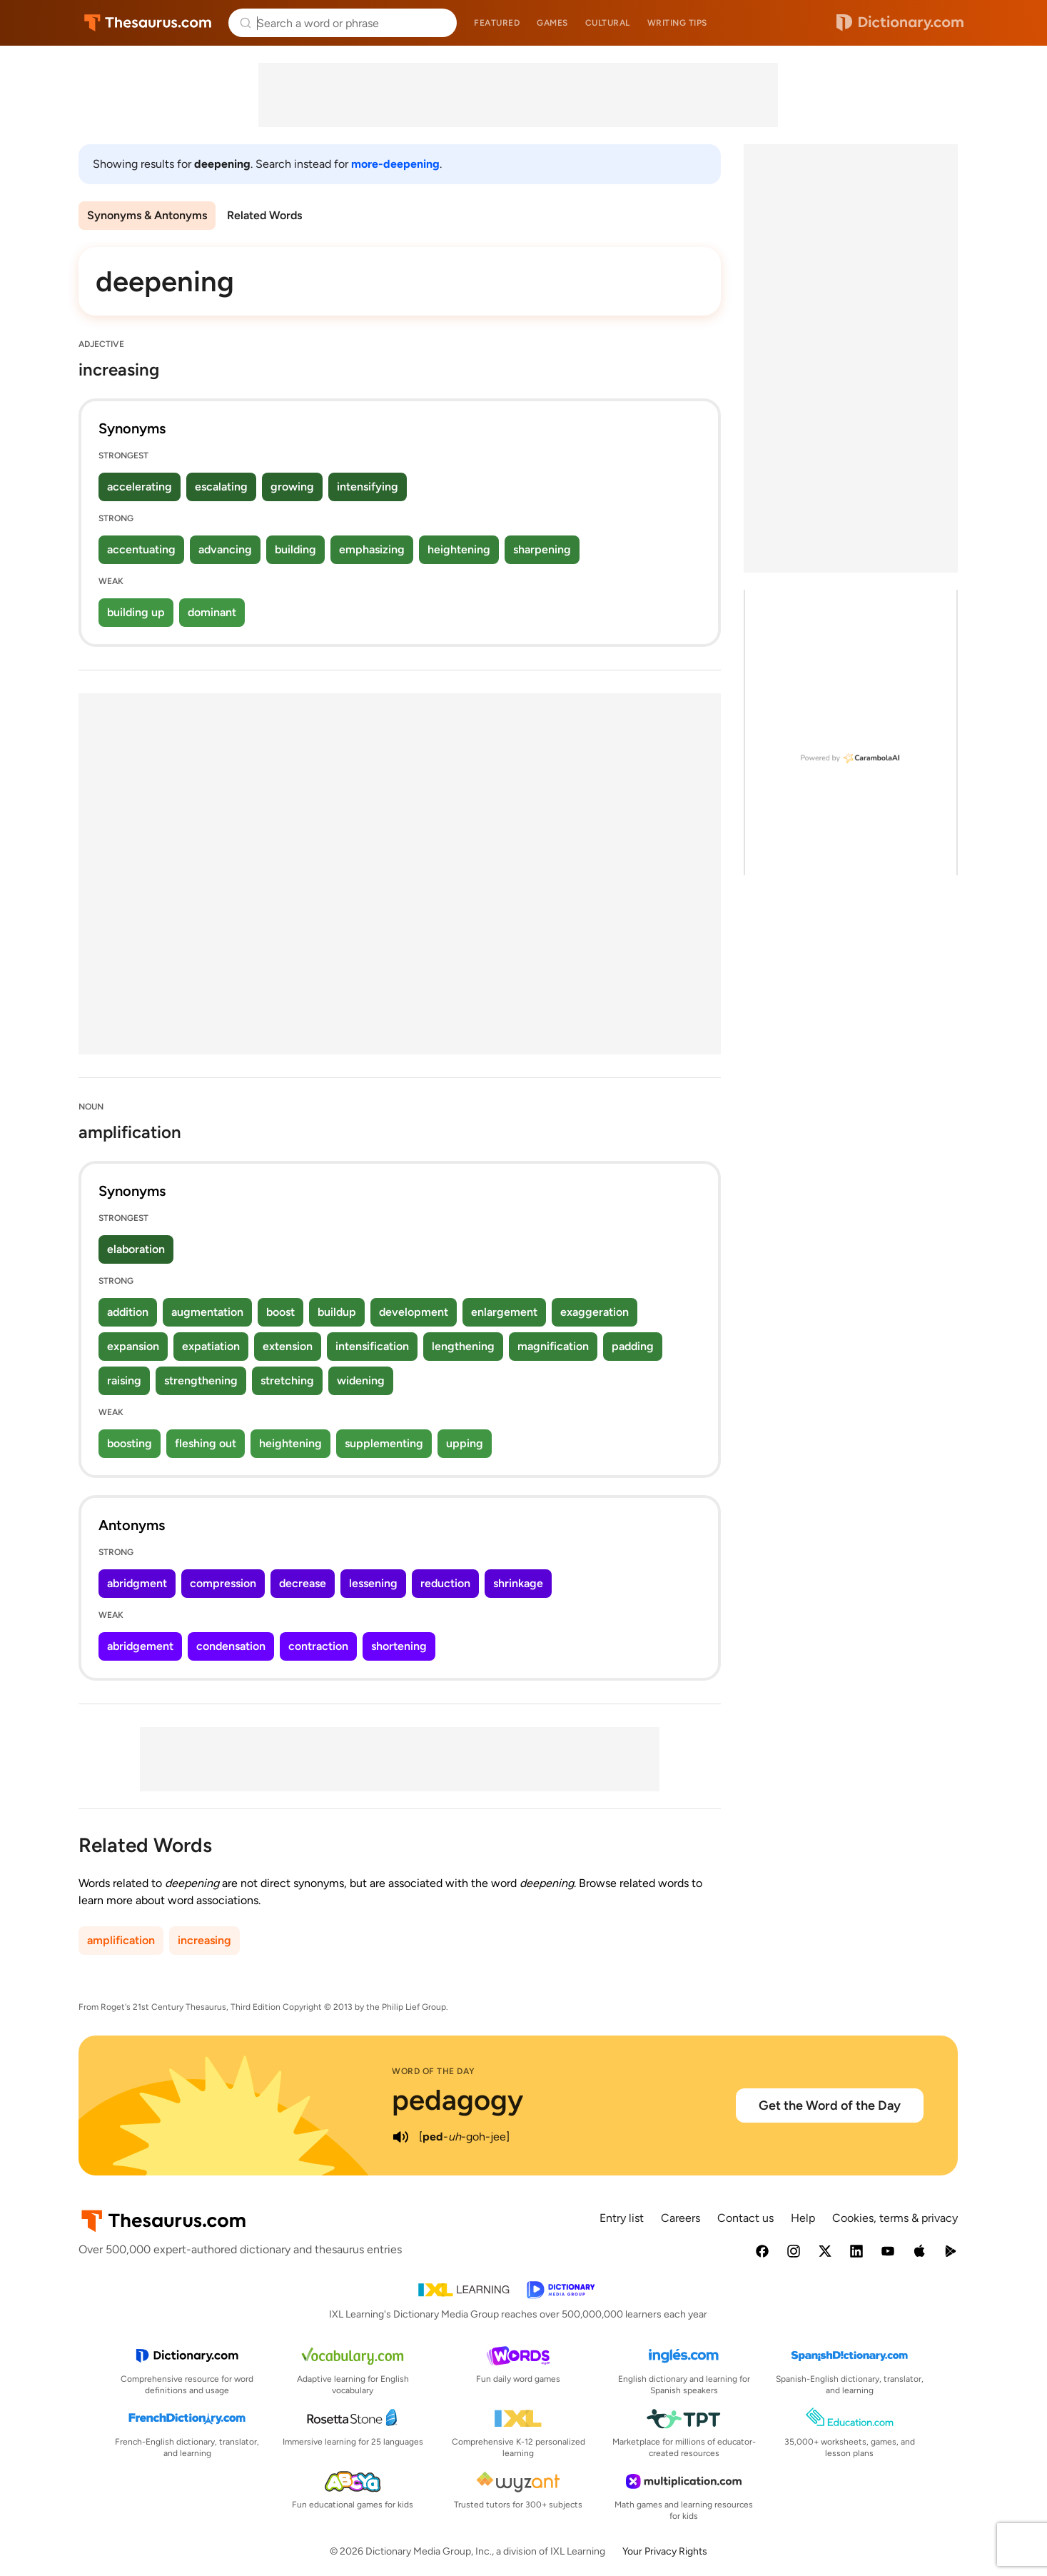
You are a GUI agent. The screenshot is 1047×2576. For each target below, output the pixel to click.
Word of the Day (433, 2071)
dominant (212, 612)
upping (464, 1443)
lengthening (463, 1346)
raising (124, 1380)
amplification (121, 1940)
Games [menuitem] (552, 23)
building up (136, 612)
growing (292, 486)
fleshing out (205, 1443)
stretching (287, 1380)
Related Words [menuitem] (264, 215)
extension (288, 1346)
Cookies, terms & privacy (895, 2218)
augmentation (207, 1312)
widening (361, 1380)
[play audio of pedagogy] (400, 2136)
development (413, 1312)
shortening (399, 1646)
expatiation (211, 1346)
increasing (204, 1940)
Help (803, 2218)
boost (280, 1312)
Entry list (622, 2218)
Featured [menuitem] (497, 23)
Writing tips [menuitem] (677, 23)
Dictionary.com (899, 22)
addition (127, 1312)
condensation (230, 1646)
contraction (318, 1646)
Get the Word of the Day (830, 2105)
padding (633, 1346)
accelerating (139, 486)
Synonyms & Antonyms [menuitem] (147, 215)
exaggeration (594, 1312)
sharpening (542, 549)
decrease (302, 1583)
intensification (372, 1346)
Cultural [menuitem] (607, 23)
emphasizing (372, 549)
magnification (553, 1346)
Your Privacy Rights (664, 2551)
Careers (680, 2218)
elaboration (136, 1249)
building (295, 549)
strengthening (201, 1380)
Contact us (745, 2218)
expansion (133, 1346)
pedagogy (457, 2100)
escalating (221, 486)
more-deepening (395, 164)
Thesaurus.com (148, 23)
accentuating (141, 549)
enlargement (504, 1312)
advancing (225, 549)
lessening (373, 1583)
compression (223, 1583)
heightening (459, 549)
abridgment (137, 1583)
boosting (129, 1443)
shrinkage (518, 1583)
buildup (337, 1312)
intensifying (367, 486)
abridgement (140, 1646)
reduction (445, 1583)
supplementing (384, 1443)
